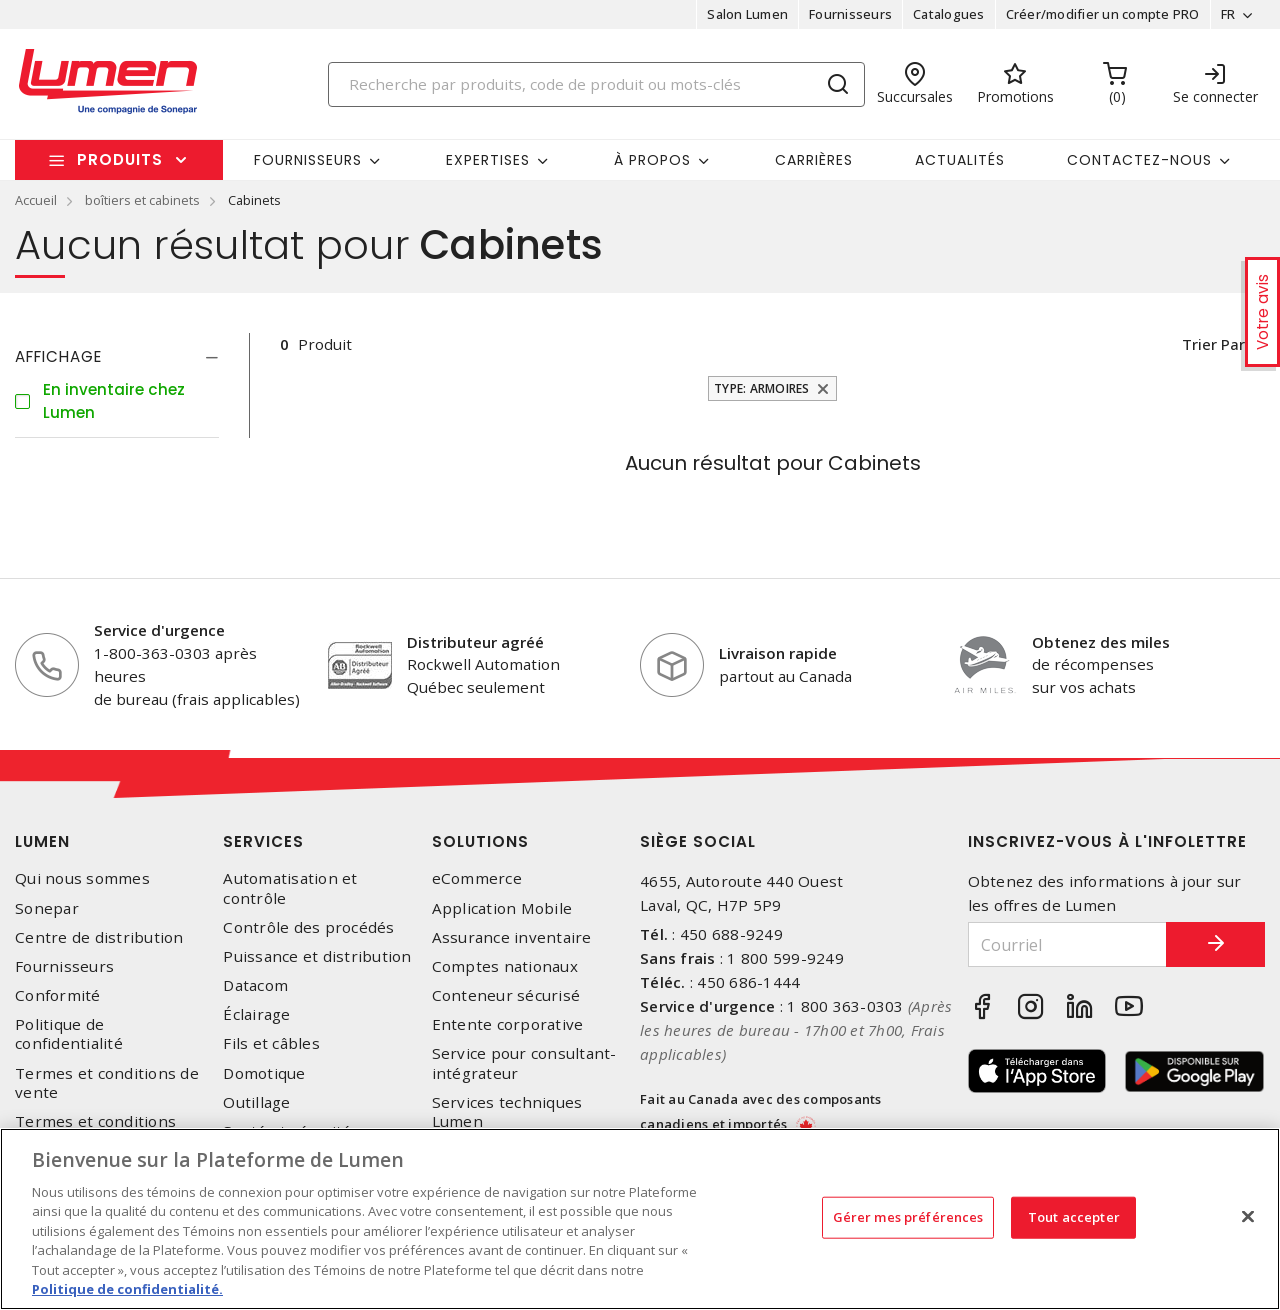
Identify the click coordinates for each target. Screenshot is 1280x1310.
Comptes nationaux (505, 966)
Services (263, 841)
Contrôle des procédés (308, 927)
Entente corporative (508, 1024)
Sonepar (47, 908)
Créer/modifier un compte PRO (1102, 14)
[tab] (117, 357)
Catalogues (949, 14)
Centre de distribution (99, 937)
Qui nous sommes (82, 878)
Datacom (255, 985)
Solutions (480, 841)
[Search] (597, 84)
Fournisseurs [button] (308, 160)
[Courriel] (1067, 944)
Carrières (814, 160)
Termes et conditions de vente (107, 1083)
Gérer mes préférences (908, 1217)
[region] (640, 1219)
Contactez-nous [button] (1139, 160)
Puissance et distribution (317, 956)
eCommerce (477, 878)
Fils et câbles (271, 1043)
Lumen (42, 841)
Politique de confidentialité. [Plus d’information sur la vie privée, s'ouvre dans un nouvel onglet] (127, 1289)
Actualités (960, 160)
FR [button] (1227, 14)
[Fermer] (1248, 1216)
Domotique (264, 1073)
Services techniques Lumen (507, 1112)
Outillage (256, 1102)
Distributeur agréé (475, 642)
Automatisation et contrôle (290, 888)
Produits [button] (120, 159)
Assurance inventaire (512, 937)
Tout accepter (1074, 1217)
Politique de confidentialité (69, 1034)
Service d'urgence (159, 630)
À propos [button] (652, 160)
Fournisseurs (850, 14)
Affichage (58, 356)
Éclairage (256, 1014)
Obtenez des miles (1101, 642)
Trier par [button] (1212, 344)
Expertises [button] (488, 160)
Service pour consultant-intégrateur (524, 1063)
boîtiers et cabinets (142, 200)
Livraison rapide (778, 653)
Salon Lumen (747, 14)
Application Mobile (502, 908)
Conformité (58, 995)
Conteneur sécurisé (506, 995)
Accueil (36, 200)
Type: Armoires (762, 388)
